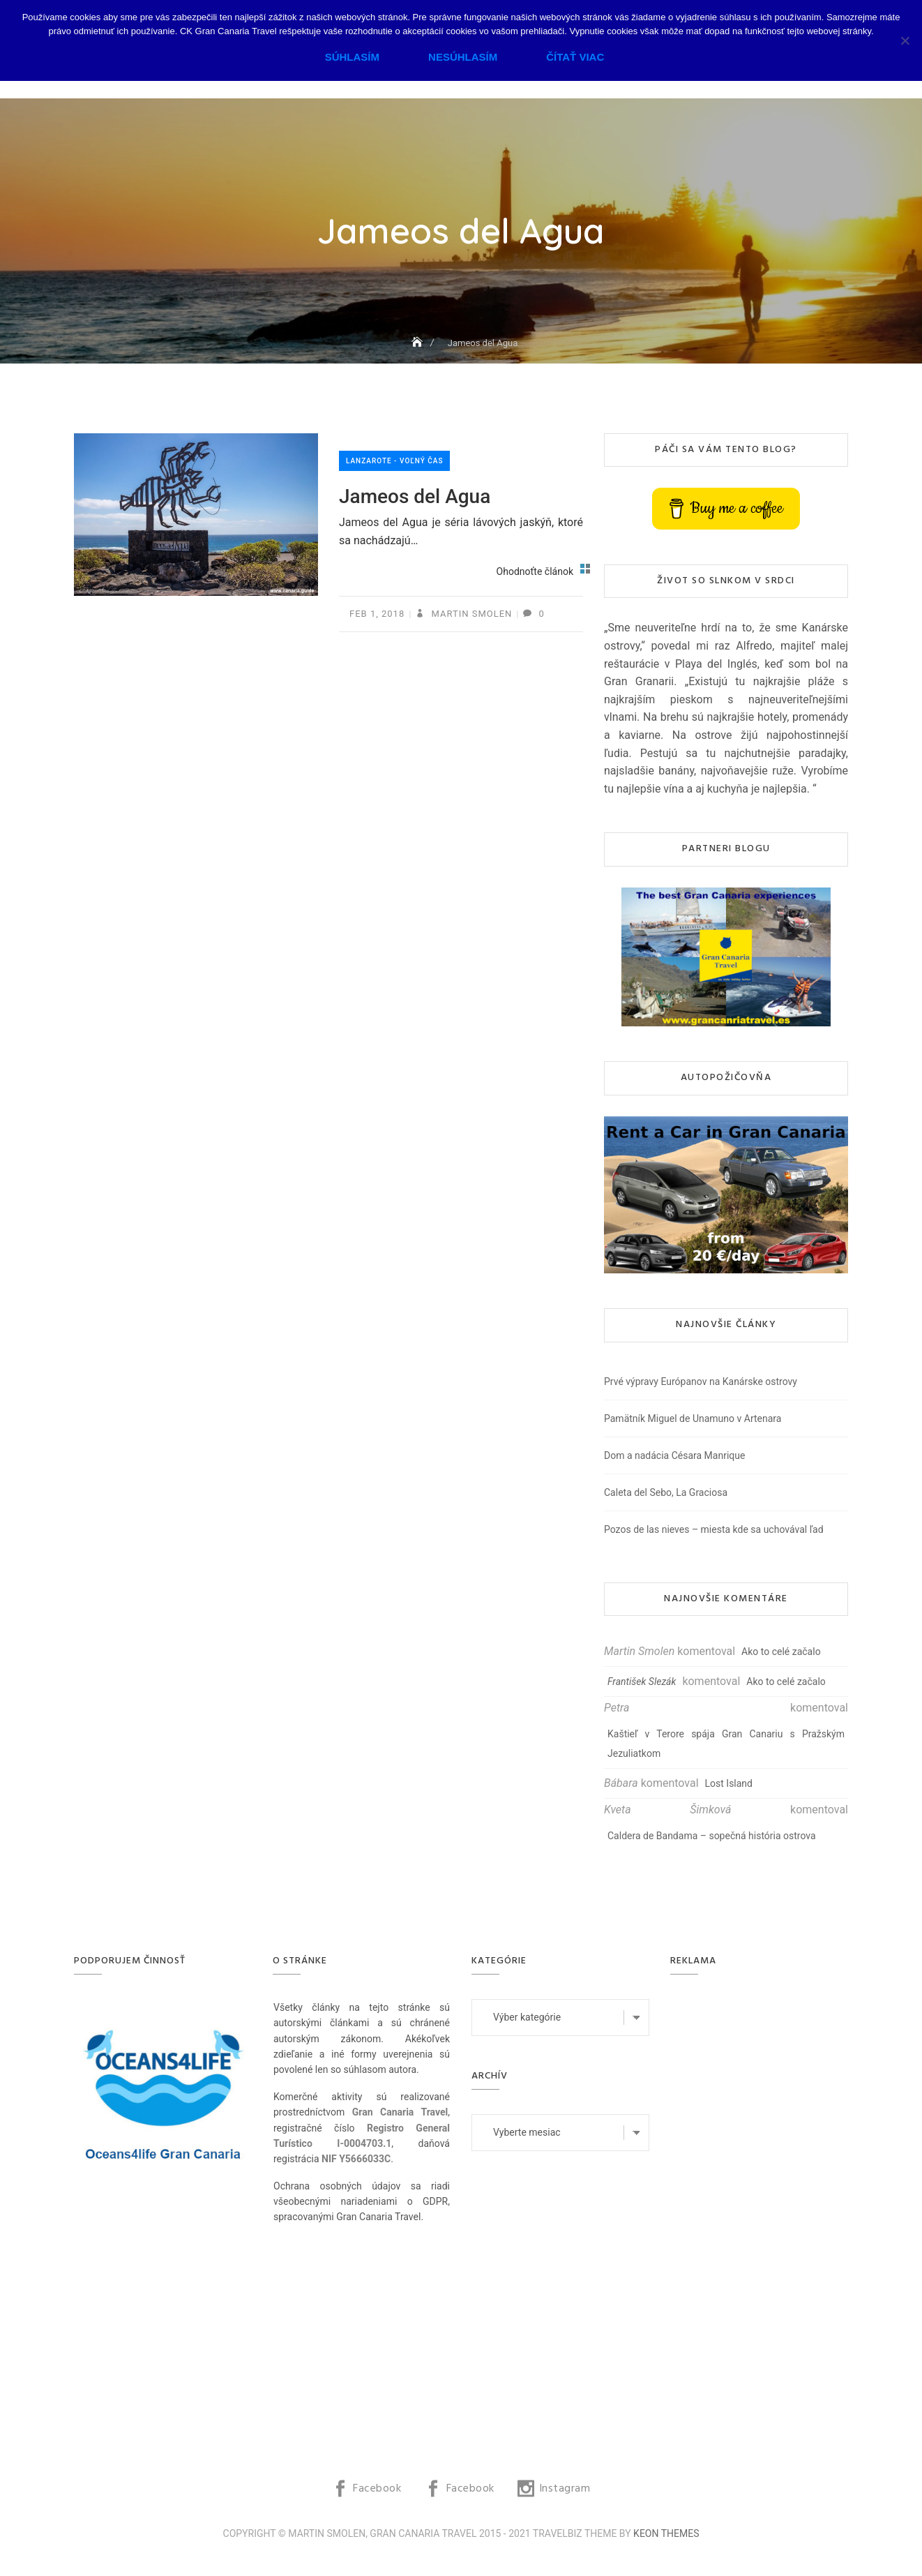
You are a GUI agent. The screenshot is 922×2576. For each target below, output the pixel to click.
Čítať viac (575, 57)
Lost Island (729, 1783)
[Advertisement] (763, 2208)
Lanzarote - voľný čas (394, 461)
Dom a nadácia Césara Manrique (674, 1455)
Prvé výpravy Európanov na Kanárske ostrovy (700, 1381)
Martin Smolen (470, 613)
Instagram (565, 2489)
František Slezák (641, 1681)
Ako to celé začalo (781, 1651)
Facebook (377, 2489)
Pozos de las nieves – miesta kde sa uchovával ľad (714, 1529)
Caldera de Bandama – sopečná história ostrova (711, 1835)
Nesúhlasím (462, 57)
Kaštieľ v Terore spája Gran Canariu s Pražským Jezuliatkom (726, 1743)
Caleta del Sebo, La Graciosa (665, 1492)
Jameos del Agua (414, 496)
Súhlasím (352, 57)
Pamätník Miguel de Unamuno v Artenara (692, 1418)
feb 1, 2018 (377, 613)
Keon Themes (666, 2533)
